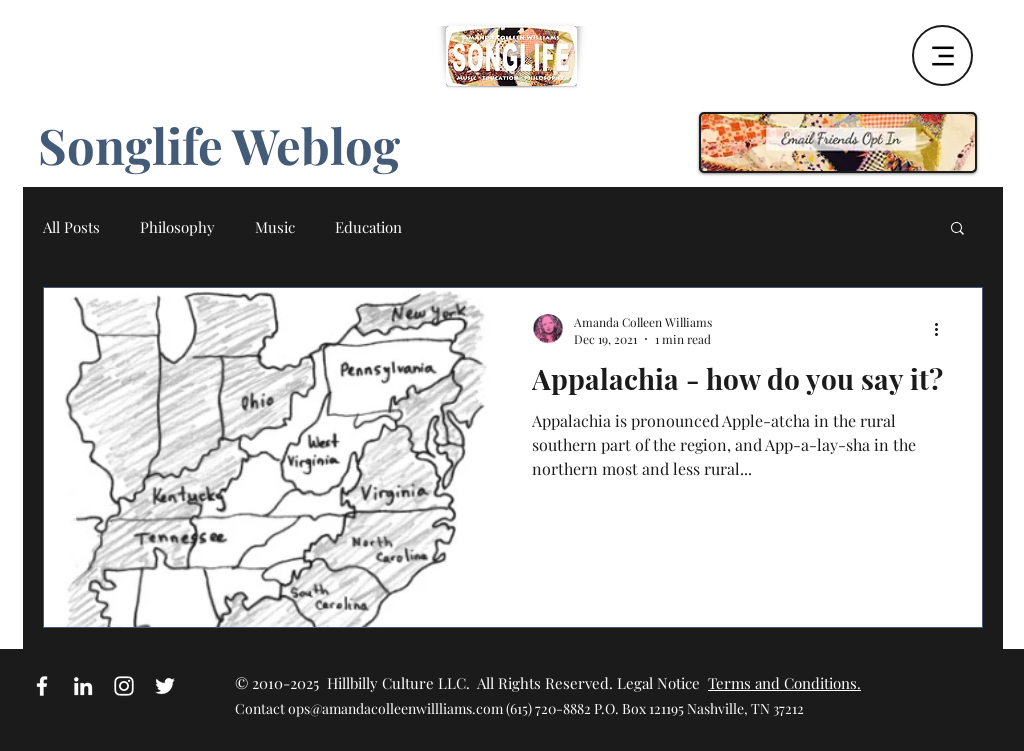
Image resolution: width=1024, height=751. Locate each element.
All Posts (71, 227)
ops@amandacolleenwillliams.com (395, 708)
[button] (957, 229)
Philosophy (177, 227)
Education (368, 227)
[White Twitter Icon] (165, 686)
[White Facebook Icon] (42, 686)
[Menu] (942, 55)
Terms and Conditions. (784, 683)
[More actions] (943, 330)
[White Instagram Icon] (124, 686)
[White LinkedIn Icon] (83, 686)
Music (275, 227)
